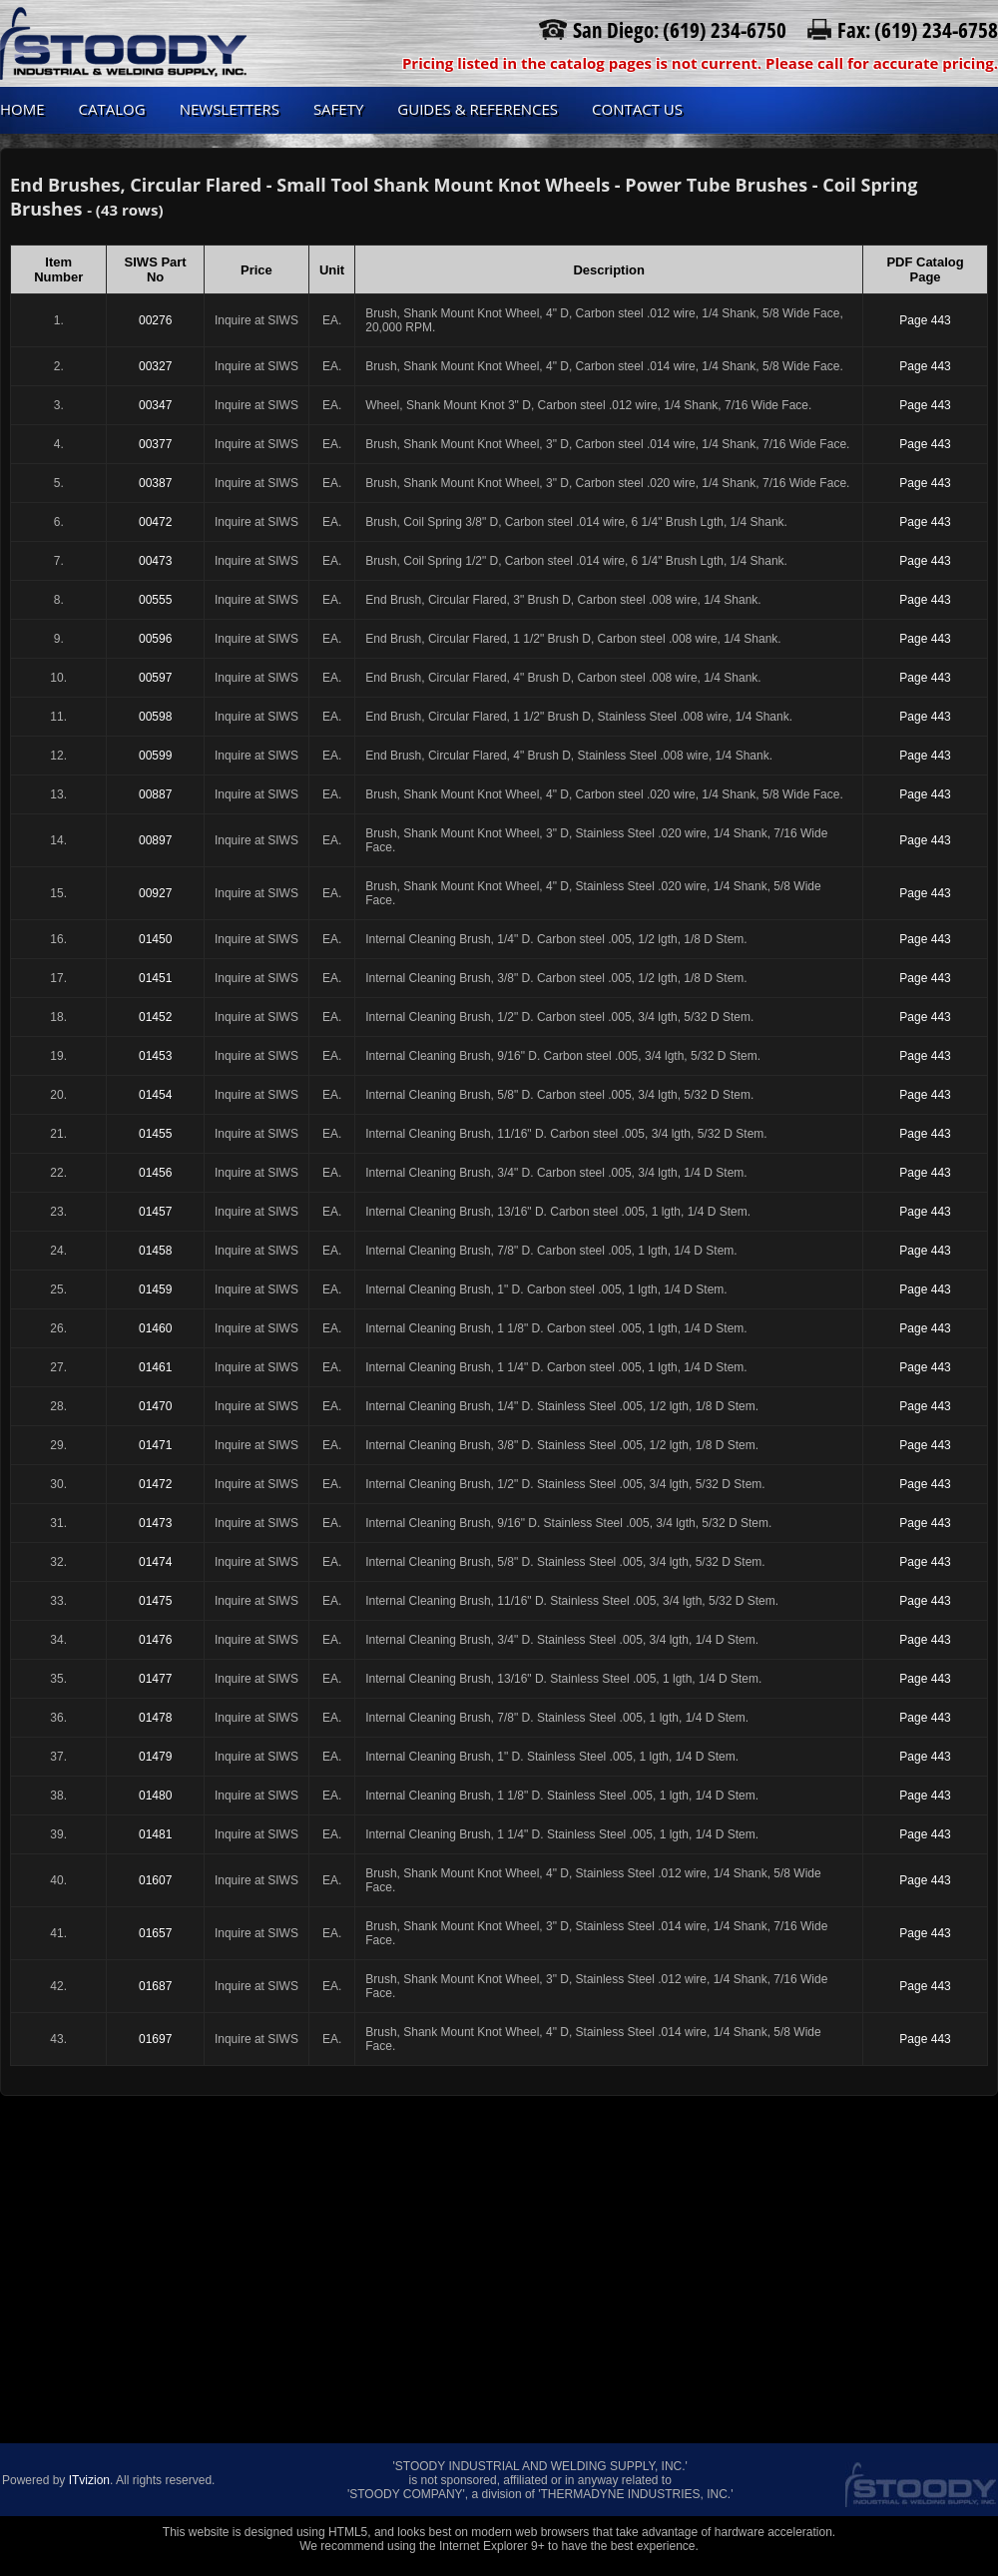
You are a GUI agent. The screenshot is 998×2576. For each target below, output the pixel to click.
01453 (155, 1056)
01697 (155, 2039)
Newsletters (229, 109)
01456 (155, 1173)
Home (22, 109)
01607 (155, 1880)
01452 (155, 1017)
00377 (155, 444)
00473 (155, 561)
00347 (155, 405)
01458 (155, 1251)
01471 (155, 1445)
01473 (155, 1523)
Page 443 (924, 320)
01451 (155, 978)
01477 (155, 1679)
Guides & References (477, 109)
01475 (155, 1601)
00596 (155, 639)
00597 (155, 678)
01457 (155, 1212)
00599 (155, 756)
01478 (155, 1718)
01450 (155, 939)
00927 (155, 893)
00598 (155, 717)
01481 (155, 1834)
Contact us (637, 109)
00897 (155, 840)
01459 (155, 1289)
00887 (155, 794)
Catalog (112, 109)
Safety (338, 109)
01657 (155, 1933)
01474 (155, 1562)
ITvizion (89, 2480)
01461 (155, 1367)
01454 (155, 1095)
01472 (155, 1484)
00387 (155, 483)
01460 (155, 1328)
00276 (155, 320)
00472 (155, 522)
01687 (155, 1986)
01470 (155, 1406)
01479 (155, 1757)
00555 (155, 600)
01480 (155, 1796)
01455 (155, 1134)
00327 (155, 366)
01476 (155, 1640)
